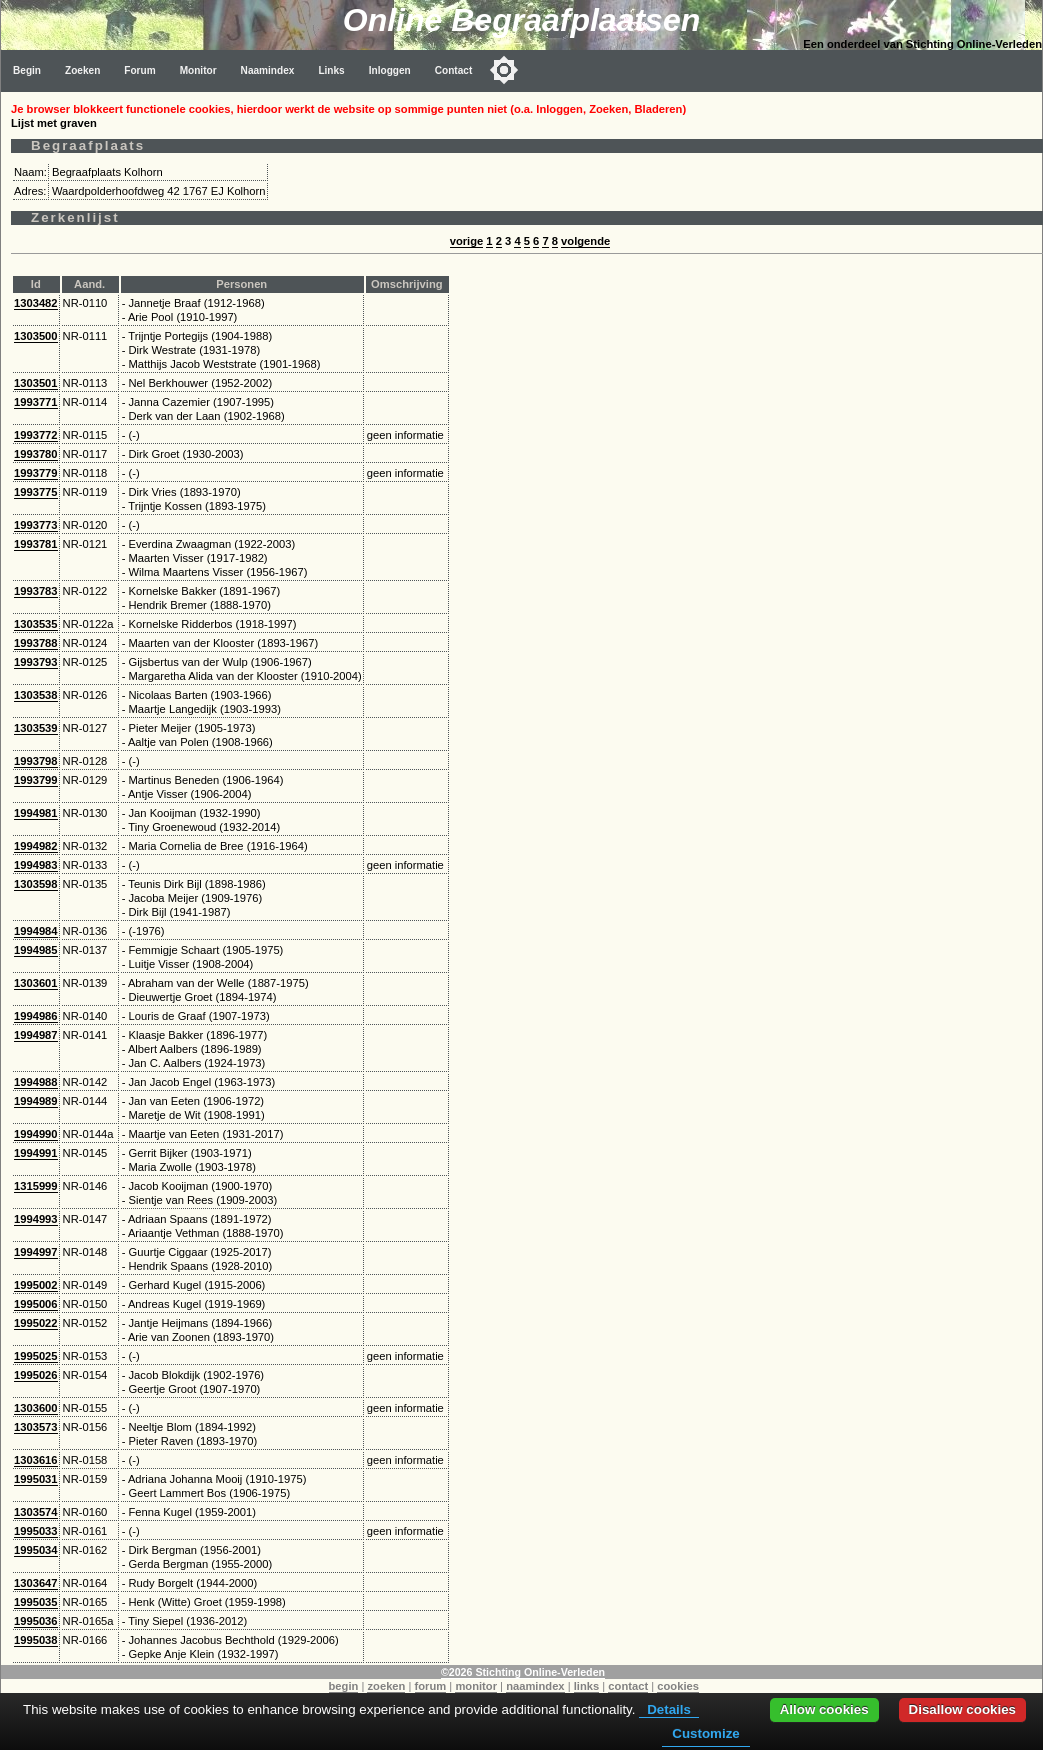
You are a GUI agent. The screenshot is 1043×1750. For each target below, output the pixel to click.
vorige (467, 241)
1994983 (36, 865)
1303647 (36, 1583)
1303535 (36, 624)
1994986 (36, 1016)
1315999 (36, 1186)
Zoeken (82, 70)
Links (331, 70)
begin (344, 1686)
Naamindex (268, 70)
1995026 (36, 1375)
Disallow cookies (962, 1709)
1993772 (36, 435)
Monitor (198, 70)
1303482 (36, 303)
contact (628, 1686)
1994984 (36, 931)
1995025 (36, 1356)
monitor (476, 1686)
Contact (454, 70)
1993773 (36, 525)
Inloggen (390, 70)
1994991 (36, 1153)
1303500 (36, 336)
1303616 (36, 1460)
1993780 (36, 454)
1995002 (36, 1285)
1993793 (36, 662)
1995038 (36, 1640)
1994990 (36, 1134)
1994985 (36, 950)
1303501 (36, 383)
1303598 (36, 884)
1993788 (36, 643)
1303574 (36, 1512)
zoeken (386, 1686)
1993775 (36, 492)
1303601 (36, 983)
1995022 (36, 1323)
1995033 (36, 1531)
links (587, 1686)
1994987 (36, 1035)
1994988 (36, 1082)
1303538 (36, 695)
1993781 (36, 544)
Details (669, 1709)
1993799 (36, 780)
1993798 (36, 761)
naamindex (535, 1686)
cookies (678, 1686)
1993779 (36, 473)
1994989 (36, 1101)
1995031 (36, 1479)
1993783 (36, 591)
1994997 (36, 1252)
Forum (139, 70)
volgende (585, 241)
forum (431, 1686)
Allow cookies (824, 1709)
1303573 (36, 1427)
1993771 (36, 402)
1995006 (36, 1304)
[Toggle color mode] (504, 70)
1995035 (36, 1602)
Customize (705, 1733)
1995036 (36, 1621)
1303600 (36, 1408)
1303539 (36, 728)
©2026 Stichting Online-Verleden (523, 1672)
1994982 (36, 846)
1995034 (36, 1550)
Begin (27, 70)
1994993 (36, 1219)
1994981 (36, 813)
